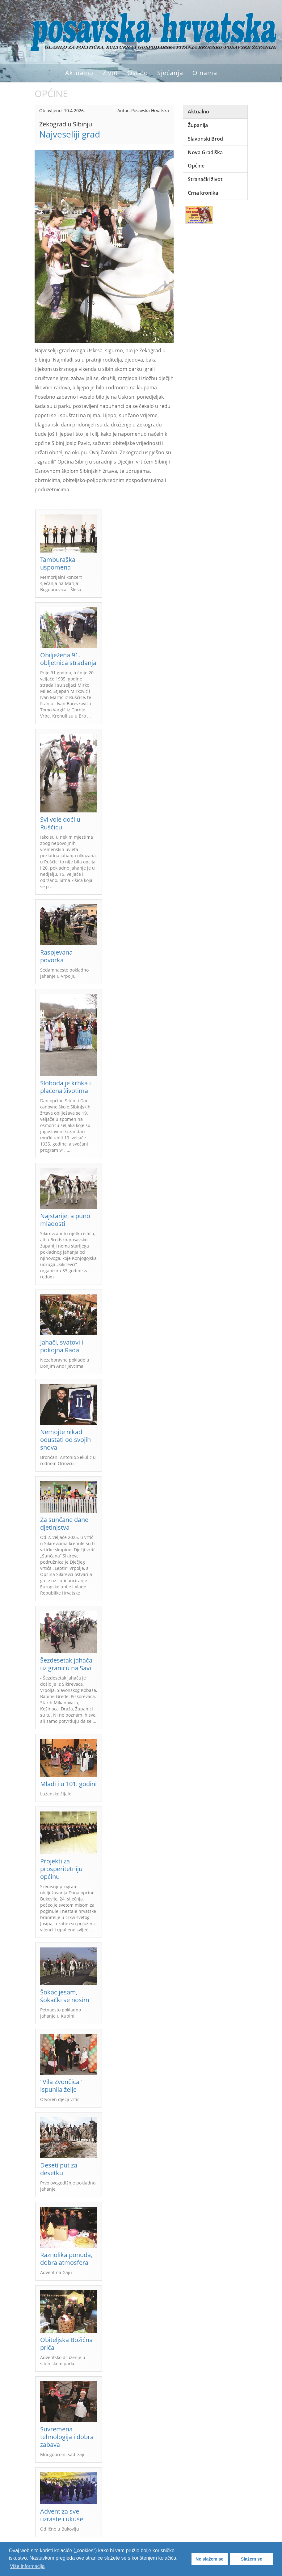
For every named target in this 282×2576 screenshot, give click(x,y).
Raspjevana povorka (56, 956)
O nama (204, 73)
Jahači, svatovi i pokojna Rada (61, 1346)
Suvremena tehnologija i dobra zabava (67, 2437)
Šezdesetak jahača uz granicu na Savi (66, 1664)
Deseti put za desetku (58, 2169)
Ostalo (137, 73)
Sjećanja (170, 73)
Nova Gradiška (205, 152)
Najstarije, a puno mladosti (65, 1220)
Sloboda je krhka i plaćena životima (65, 1087)
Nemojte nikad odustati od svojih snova (65, 1439)
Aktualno (79, 73)
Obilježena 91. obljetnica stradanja (68, 659)
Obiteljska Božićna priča (66, 2344)
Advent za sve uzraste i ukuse (61, 2515)
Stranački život (205, 179)
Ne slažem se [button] (209, 2559)
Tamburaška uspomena (57, 563)
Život (110, 73)
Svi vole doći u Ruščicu (60, 823)
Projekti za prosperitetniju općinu (61, 1869)
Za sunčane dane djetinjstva (64, 1523)
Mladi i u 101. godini (68, 1784)
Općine (196, 165)
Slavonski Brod (205, 138)
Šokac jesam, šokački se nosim (64, 1996)
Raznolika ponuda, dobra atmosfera (66, 2259)
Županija (198, 125)
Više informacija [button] (27, 2566)
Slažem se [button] (251, 2559)
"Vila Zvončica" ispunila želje (61, 2086)
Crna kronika (203, 192)
